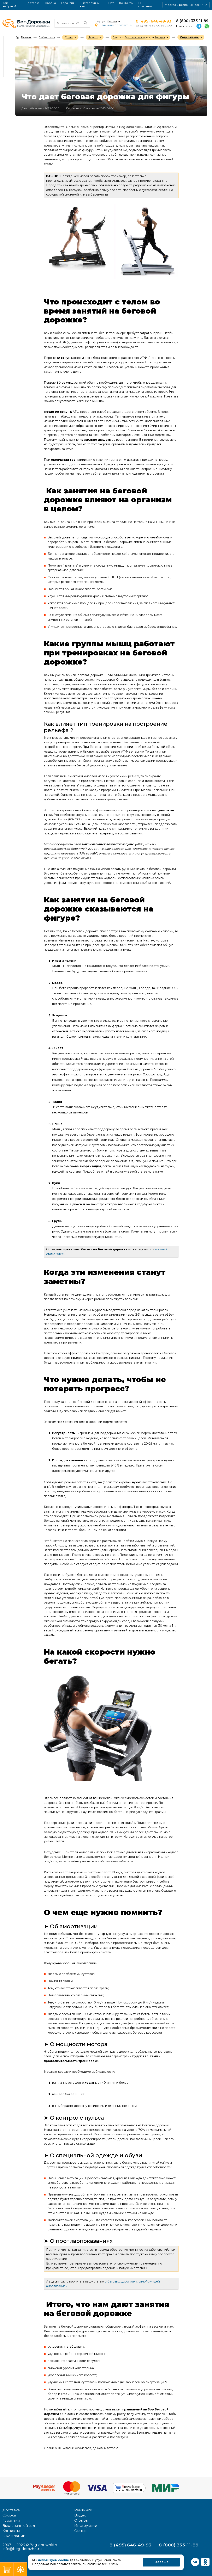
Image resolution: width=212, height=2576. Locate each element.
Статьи (80, 2531)
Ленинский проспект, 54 (116, 24)
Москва (112, 21)
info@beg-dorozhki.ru (22, 2549)
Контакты (126, 3)
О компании (145, 4)
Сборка (50, 3)
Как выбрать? (11, 4)
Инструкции (85, 2526)
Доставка (33, 3)
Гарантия (68, 3)
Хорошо (162, 2562)
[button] (186, 5)
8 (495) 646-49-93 (153, 21)
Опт (111, 3)
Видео (80, 2515)
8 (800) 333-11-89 (192, 21)
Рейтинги (83, 2510)
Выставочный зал (90, 4)
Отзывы (81, 2520)
